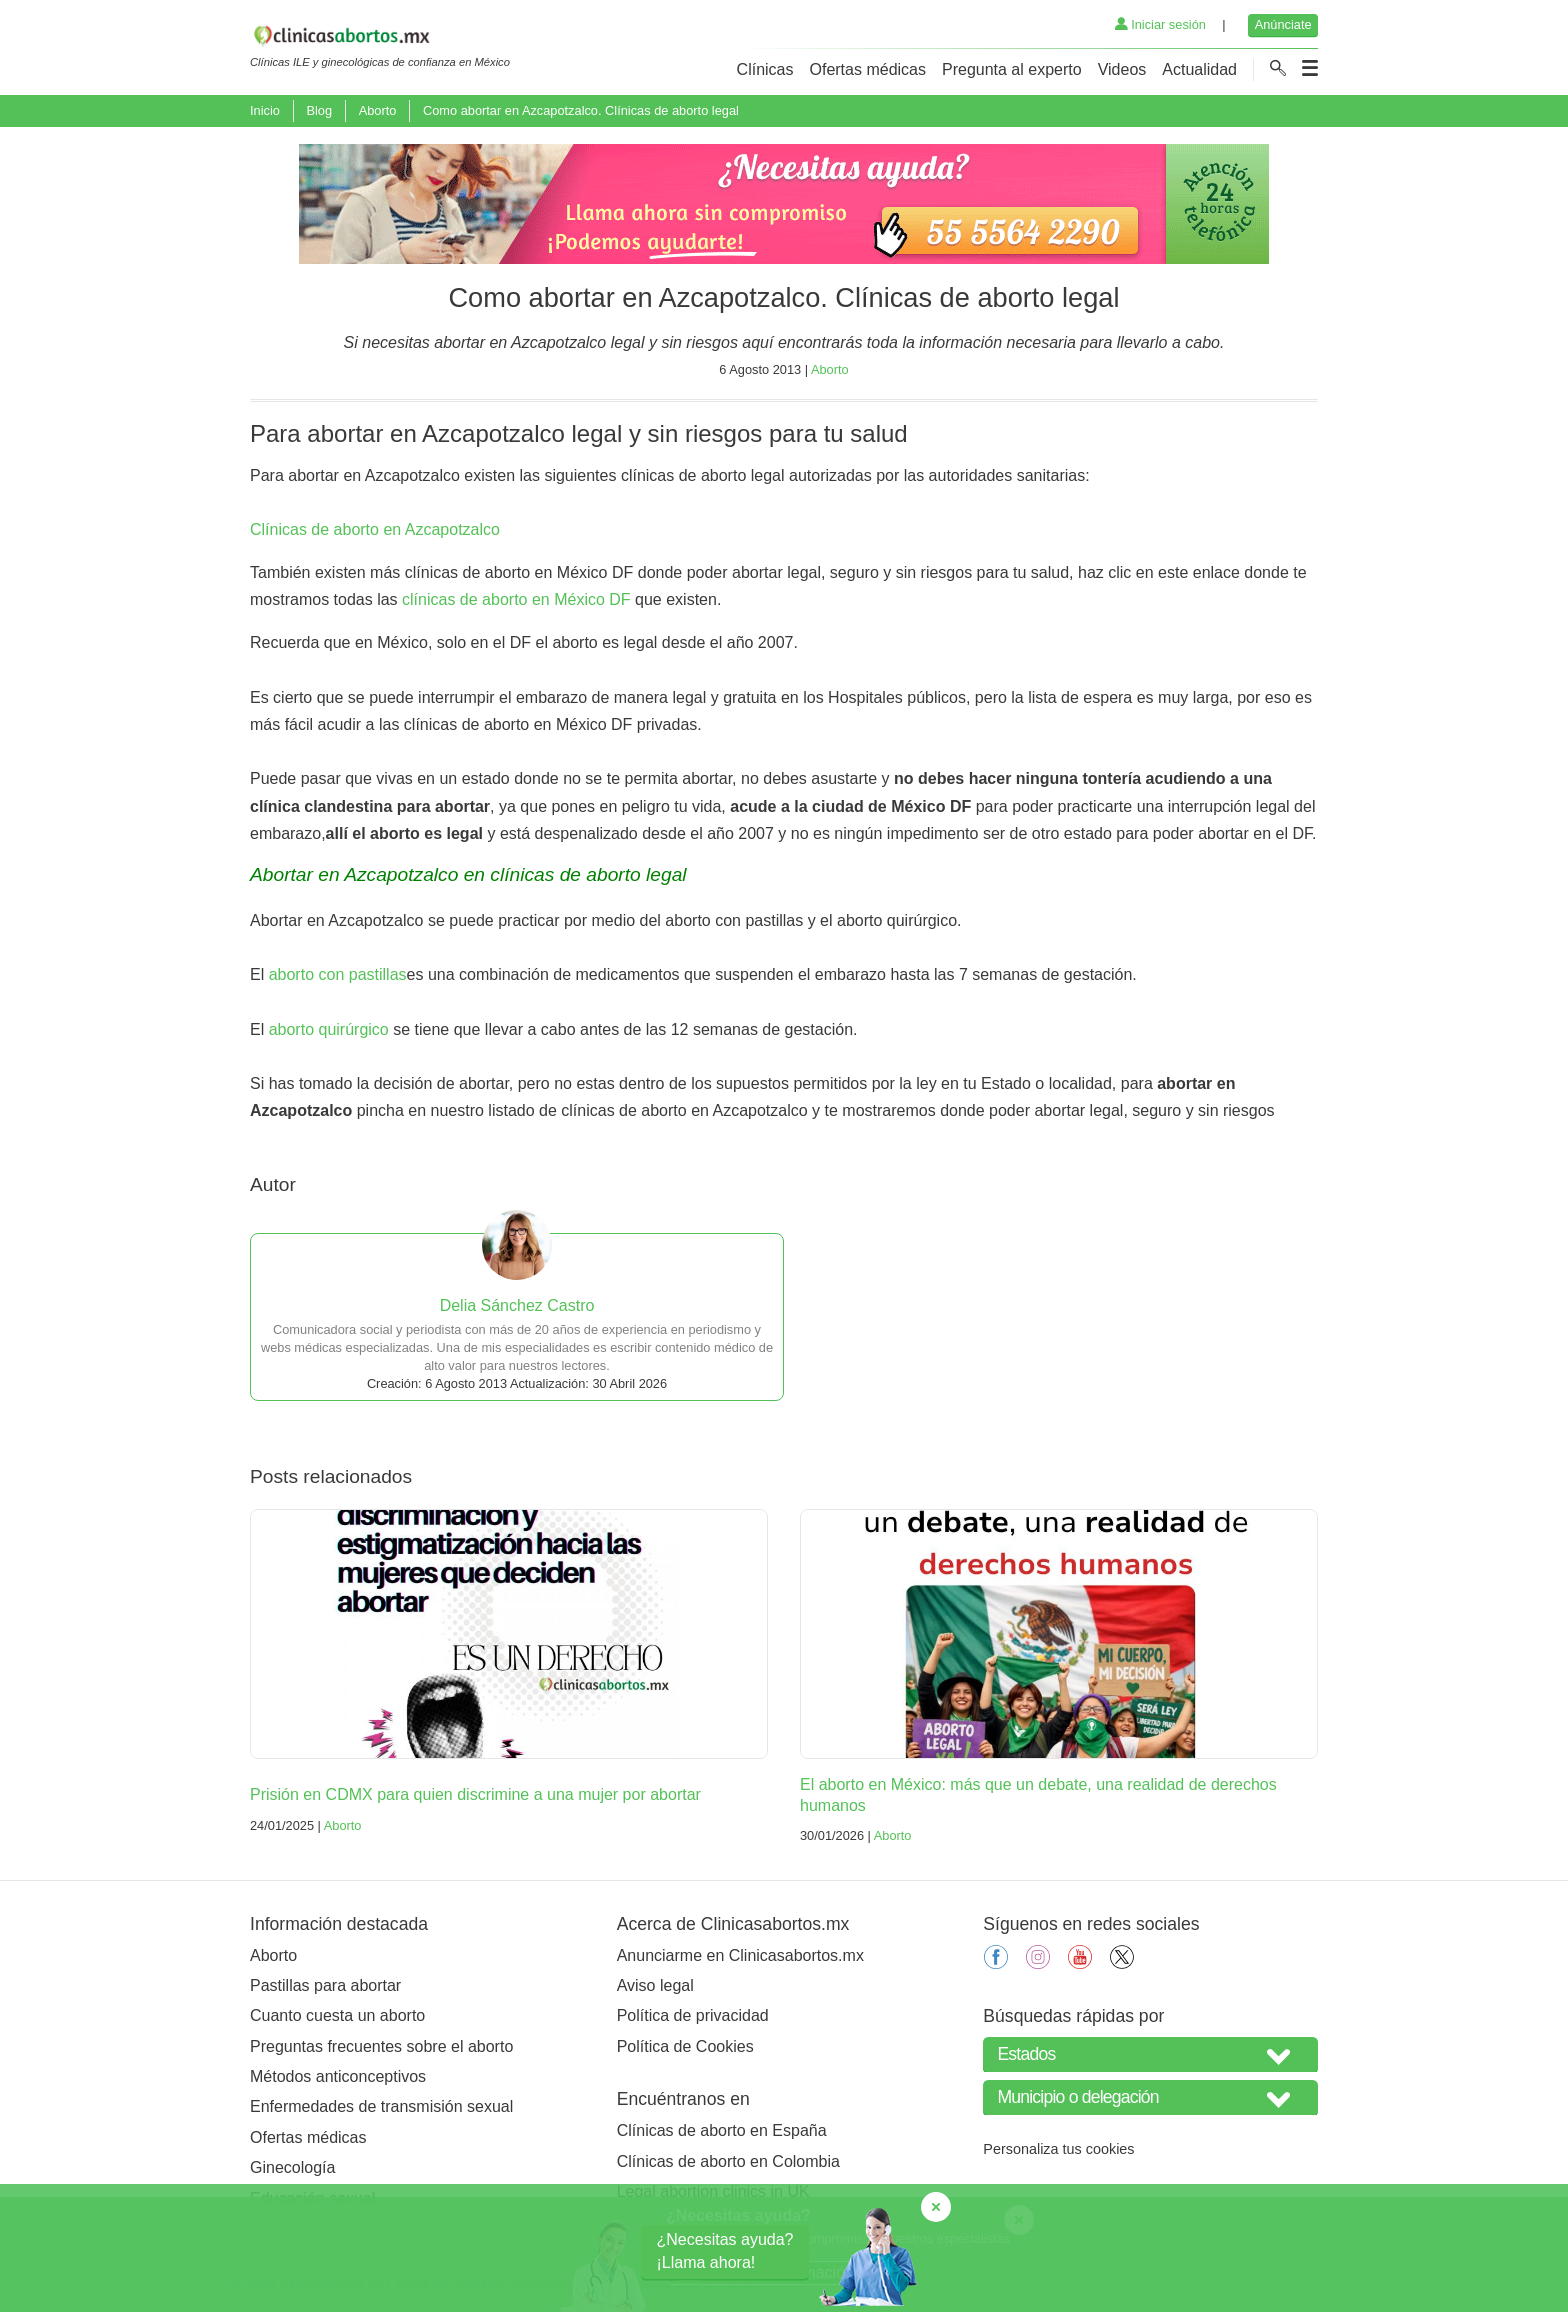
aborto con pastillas (338, 974)
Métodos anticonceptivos (338, 2076)
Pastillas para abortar (325, 1985)
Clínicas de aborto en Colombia (728, 2161)
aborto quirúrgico (329, 1029)
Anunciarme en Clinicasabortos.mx (740, 1955)
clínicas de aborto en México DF (516, 599)
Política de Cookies (685, 2046)
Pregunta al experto (1012, 69)
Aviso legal (655, 1985)
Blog (319, 110)
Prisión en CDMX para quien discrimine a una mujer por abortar (475, 1794)
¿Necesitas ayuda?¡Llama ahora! (725, 2250)
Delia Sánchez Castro (517, 1305)
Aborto (378, 110)
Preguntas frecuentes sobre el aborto (381, 2046)
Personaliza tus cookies (1058, 2149)
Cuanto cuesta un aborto (337, 2015)
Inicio (265, 110)
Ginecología (292, 2167)
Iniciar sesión (1160, 24)
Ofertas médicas (868, 69)
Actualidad (1199, 69)
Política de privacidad (693, 2015)
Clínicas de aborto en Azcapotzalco (375, 529)
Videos (1122, 69)
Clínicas (765, 69)
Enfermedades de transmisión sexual (381, 2106)
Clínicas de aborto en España (722, 2130)
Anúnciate (1283, 24)
